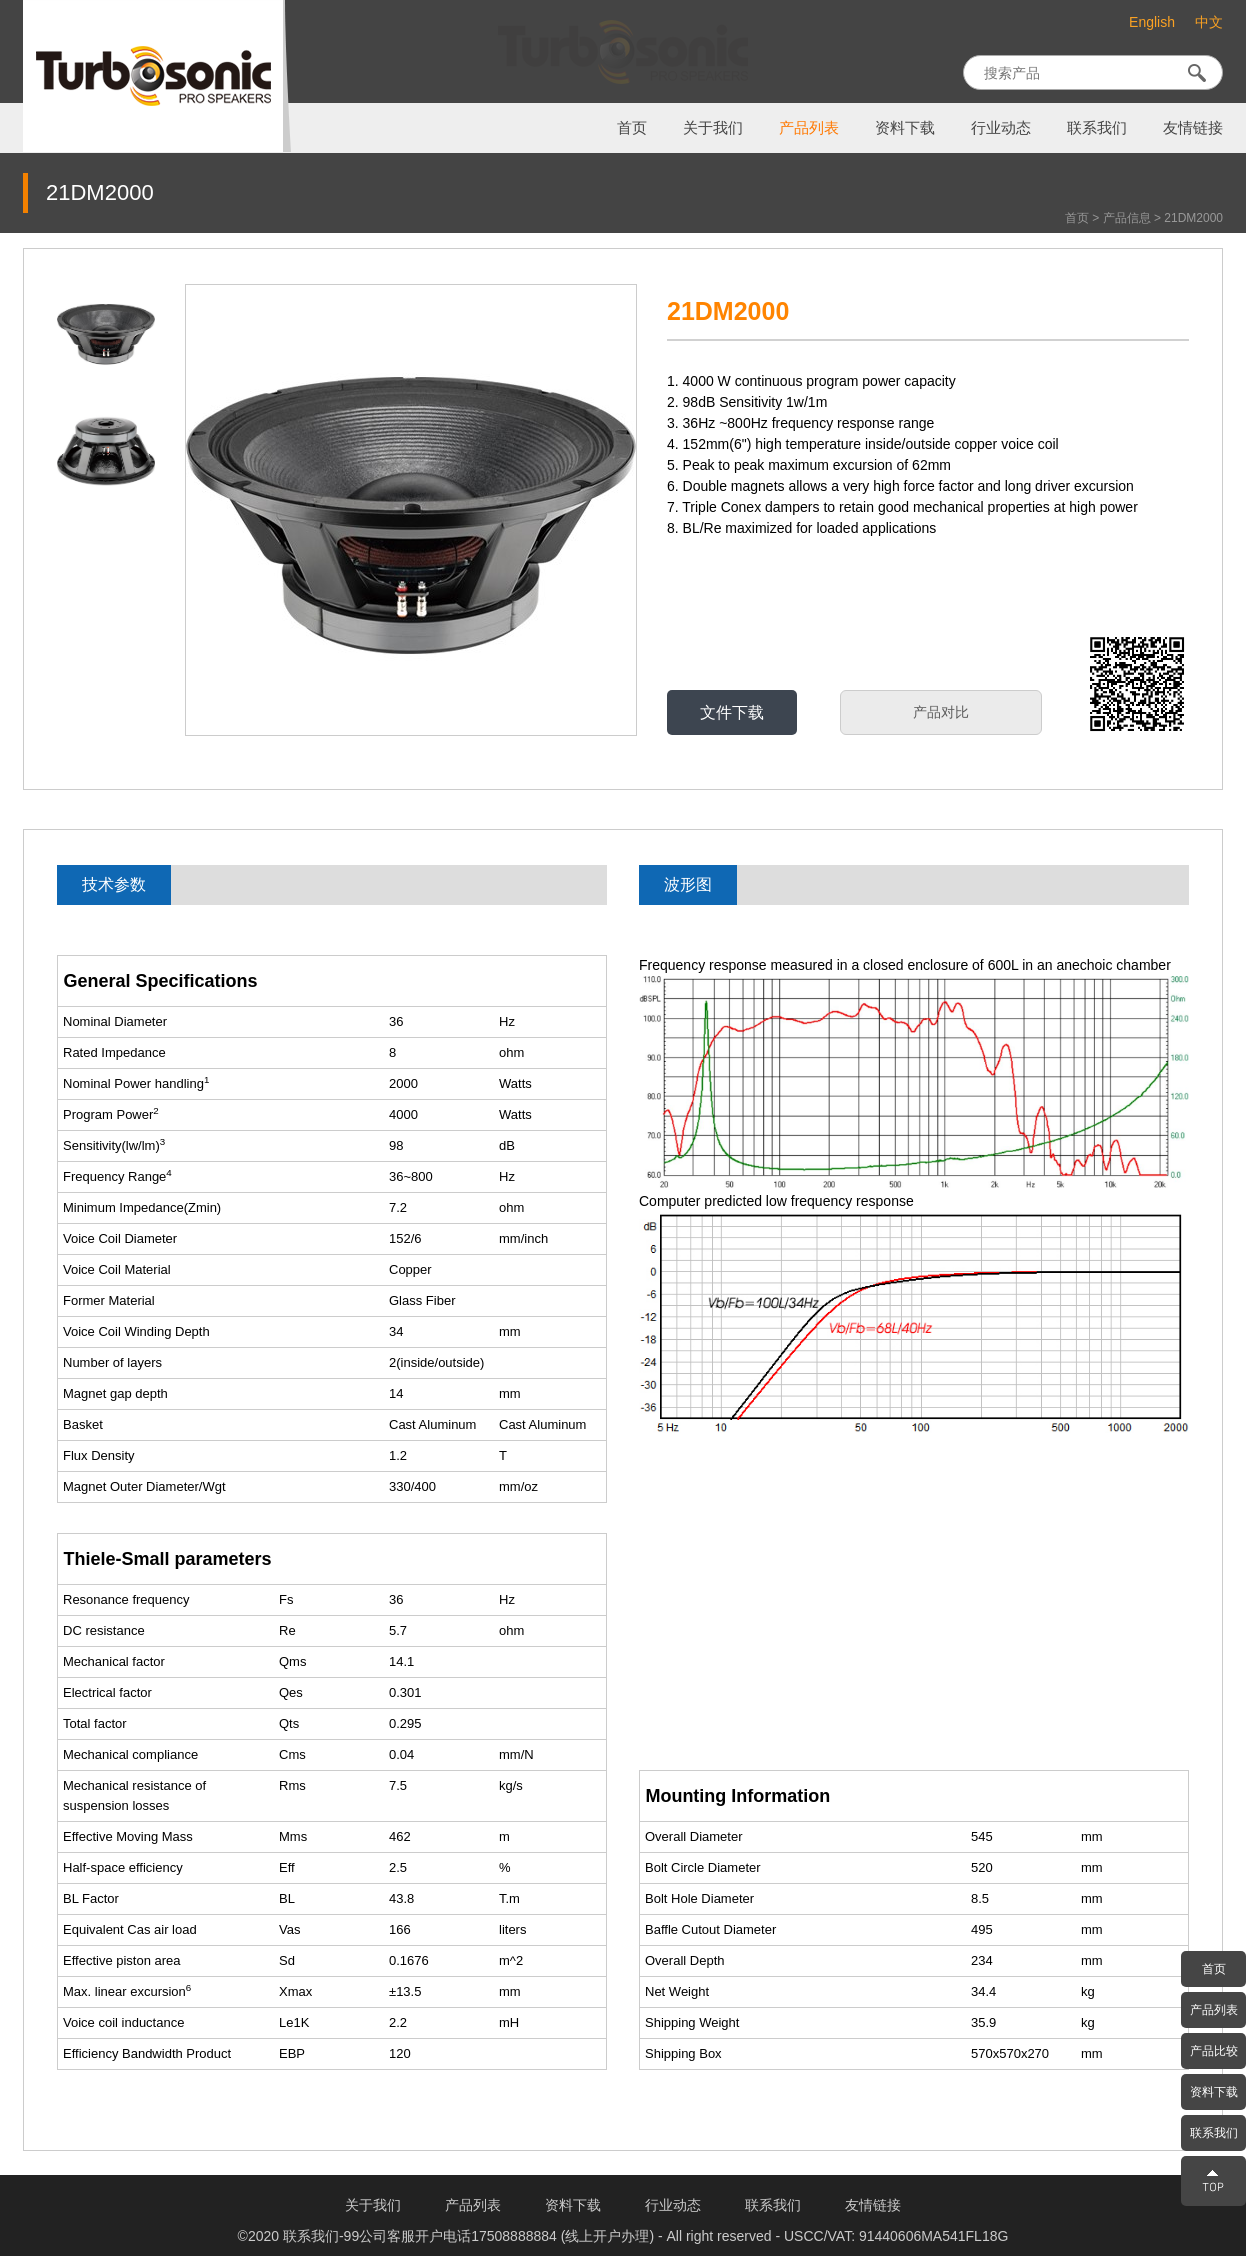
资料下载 (905, 128)
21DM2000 (1193, 218)
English (1152, 22)
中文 (1209, 22)
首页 (632, 128)
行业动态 (1001, 128)
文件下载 (732, 712)
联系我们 (1097, 128)
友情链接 (1193, 128)
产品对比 (941, 712)
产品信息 (1127, 218)
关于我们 (713, 128)
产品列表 (809, 128)
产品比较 (1214, 2051)
